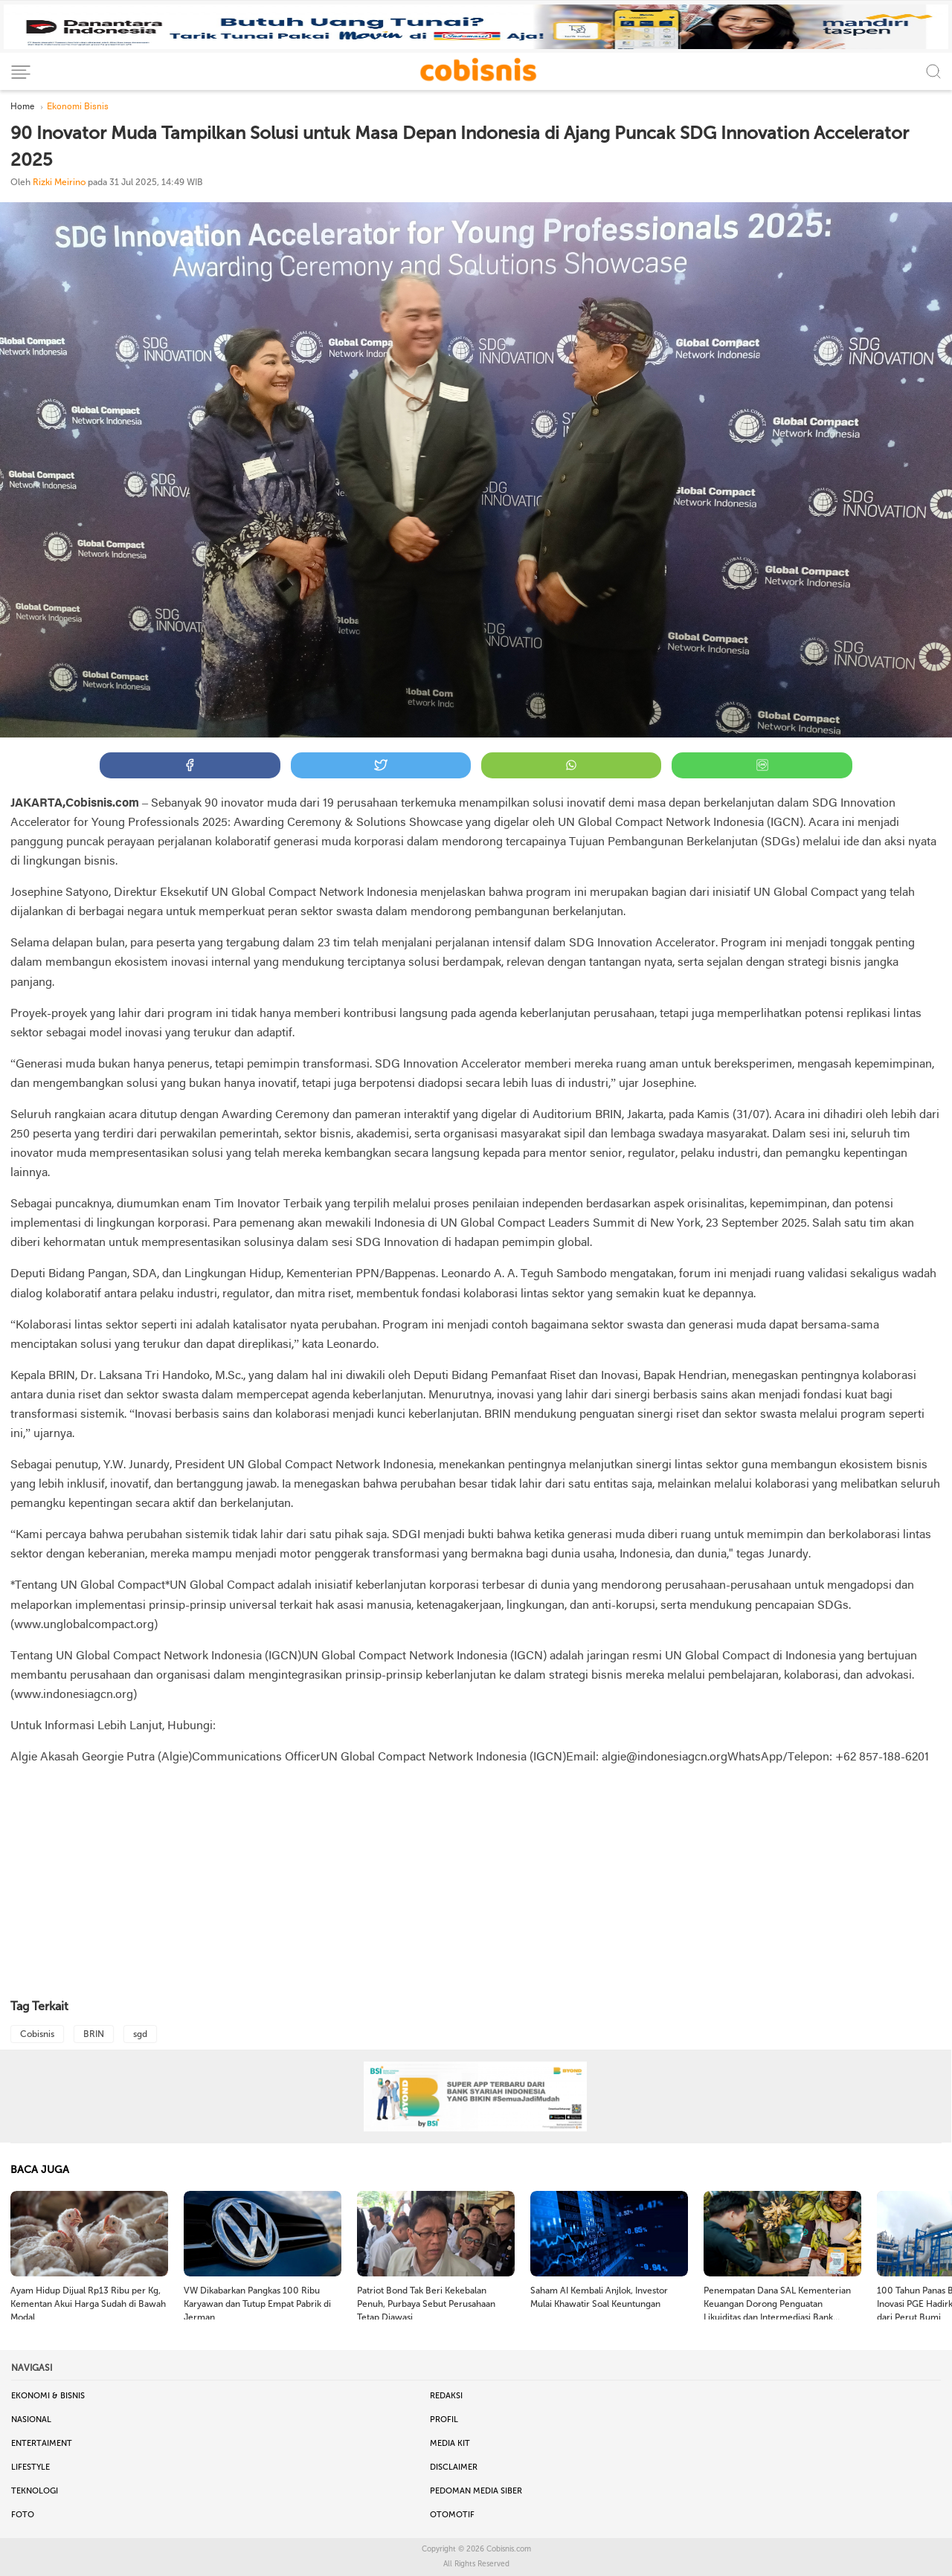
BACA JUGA (39, 2169)
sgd (140, 2034)
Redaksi (446, 2396)
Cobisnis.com (508, 2549)
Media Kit (450, 2443)
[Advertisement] (476, 1883)
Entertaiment (41, 2443)
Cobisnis (37, 2034)
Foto (22, 2514)
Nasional (31, 2419)
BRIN (93, 2034)
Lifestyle (30, 2467)
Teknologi (34, 2491)
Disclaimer (453, 2467)
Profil (444, 2419)
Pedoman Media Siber (476, 2491)
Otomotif (452, 2514)
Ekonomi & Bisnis (48, 2396)
